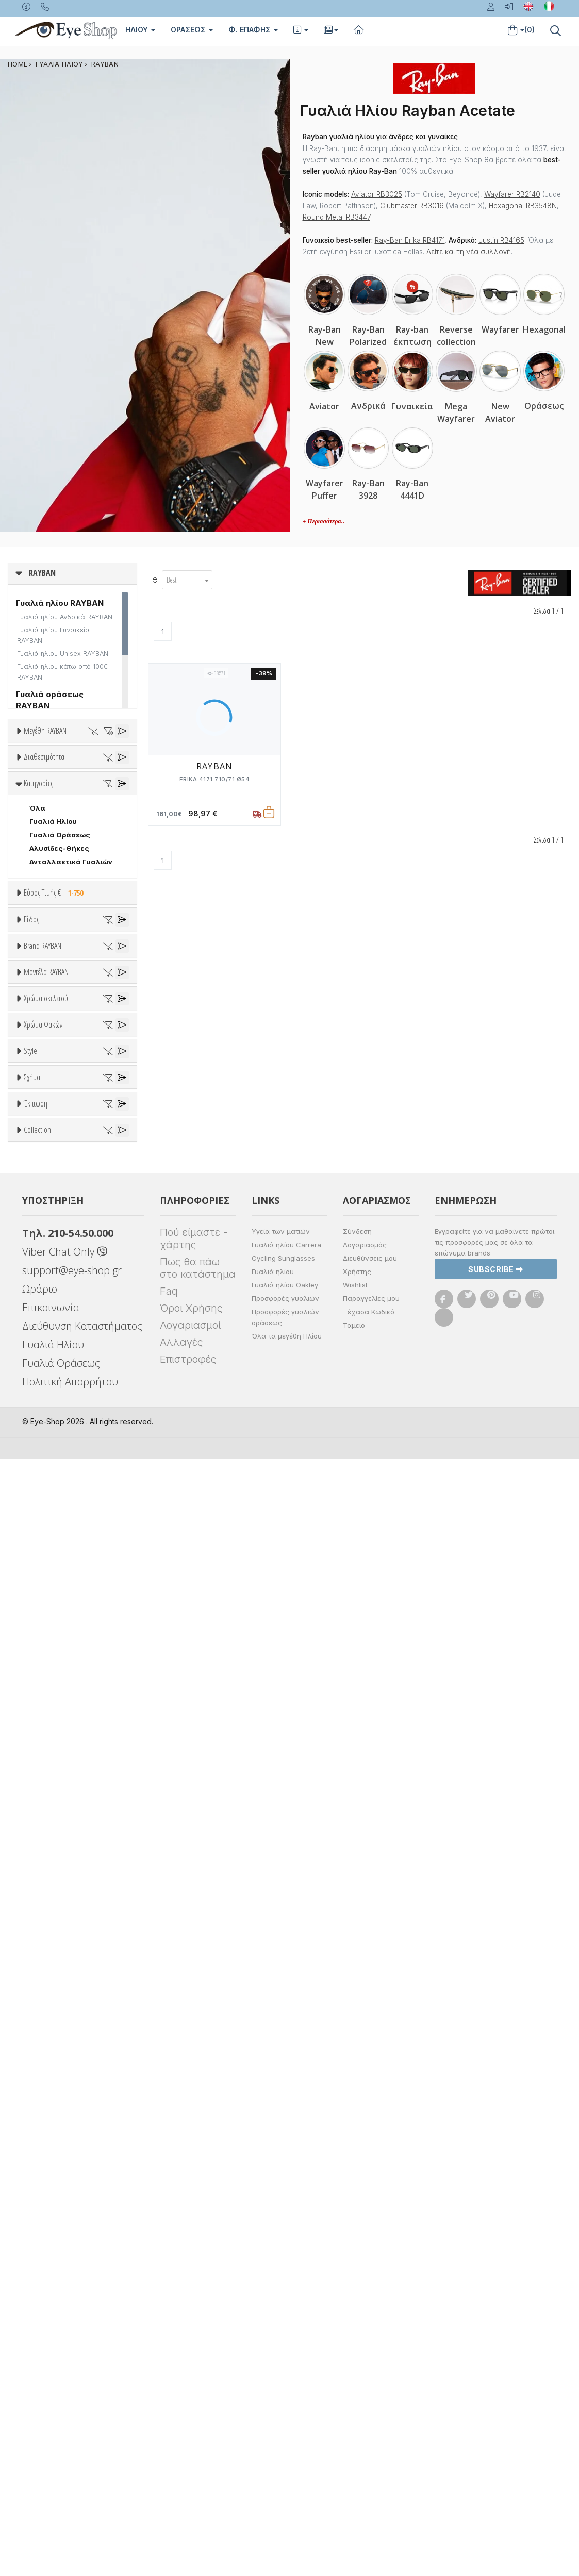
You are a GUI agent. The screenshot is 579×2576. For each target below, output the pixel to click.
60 (61, 849)
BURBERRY (48, 1435)
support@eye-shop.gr (72, 2388)
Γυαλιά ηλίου (273, 2389)
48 (20, 809)
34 (60, 769)
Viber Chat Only (64, 2369)
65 (101, 862)
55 (20, 836)
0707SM (44, 1574)
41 (33, 795)
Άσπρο (45, 1637)
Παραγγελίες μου (371, 2416)
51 (101, 809)
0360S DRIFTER (57, 1547)
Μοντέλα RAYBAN (46, 1470)
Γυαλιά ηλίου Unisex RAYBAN (62, 653)
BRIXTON (45, 1421)
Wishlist (355, 2402)
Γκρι (41, 1780)
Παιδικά (43, 1231)
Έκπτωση (35, 2066)
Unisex (41, 1178)
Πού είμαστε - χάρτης (193, 2355)
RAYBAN (105, 64)
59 (34, 849)
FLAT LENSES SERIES (65, 2182)
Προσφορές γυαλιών (285, 2416)
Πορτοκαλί (53, 1678)
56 (47, 836)
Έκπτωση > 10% (57, 2104)
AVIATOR (44, 1975)
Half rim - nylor (54, 1910)
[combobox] (187, 579)
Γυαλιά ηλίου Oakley (285, 2402)
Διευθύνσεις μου (370, 2375)
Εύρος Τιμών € (49, 1098)
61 (87, 849)
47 (86, 795)
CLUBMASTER (53, 2015)
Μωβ (42, 1664)
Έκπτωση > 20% (57, 2117)
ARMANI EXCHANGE (62, 1354)
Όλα (40, 932)
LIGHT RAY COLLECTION (72, 2195)
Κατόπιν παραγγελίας (72, 919)
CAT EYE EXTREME (61, 2001)
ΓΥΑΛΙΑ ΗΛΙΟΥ (60, 64)
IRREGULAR (49, 2028)
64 (74, 862)
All (33, 1883)
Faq (169, 2408)
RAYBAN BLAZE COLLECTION (78, 2249)
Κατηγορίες (38, 963)
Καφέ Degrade (60, 1821)
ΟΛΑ (36, 755)
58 (101, 836)
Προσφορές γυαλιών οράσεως (285, 2434)
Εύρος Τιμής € (56, 1072)
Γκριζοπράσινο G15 (67, 1834)
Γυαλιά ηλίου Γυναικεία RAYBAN (53, 635)
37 (47, 782)
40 (101, 782)
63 (47, 862)
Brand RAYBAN (42, 1289)
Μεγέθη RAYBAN (45, 730)
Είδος (31, 1139)
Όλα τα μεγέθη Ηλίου (287, 2453)
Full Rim (43, 1897)
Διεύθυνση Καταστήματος (82, 2443)
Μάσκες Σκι (50, 1245)
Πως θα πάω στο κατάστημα (198, 2385)
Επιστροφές (188, 2476)
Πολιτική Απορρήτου (70, 2499)
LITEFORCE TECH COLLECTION (78, 2209)
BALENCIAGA (51, 1381)
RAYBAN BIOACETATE (66, 2236)
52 (34, 822)
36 (20, 782)
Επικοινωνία (50, 2425)
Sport (38, 1191)
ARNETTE (45, 1368)
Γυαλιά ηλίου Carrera (286, 2362)
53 (60, 822)
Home (17, 64)
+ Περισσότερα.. (323, 521)
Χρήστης (357, 2389)
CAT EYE (44, 1988)
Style (30, 1858)
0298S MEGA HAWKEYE (70, 1509)
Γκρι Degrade (57, 1794)
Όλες (43, 2091)
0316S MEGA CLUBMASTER (63, 1533)
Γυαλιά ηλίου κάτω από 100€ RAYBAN (62, 672)
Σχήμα (32, 1936)
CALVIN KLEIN (53, 1448)
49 (47, 809)
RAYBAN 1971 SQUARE (67, 2222)
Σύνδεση (357, 2348)
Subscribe (495, 2386)
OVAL (38, 2042)
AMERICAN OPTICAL (64, 1341)
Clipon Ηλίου (56, 1767)
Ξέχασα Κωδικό (368, 2429)
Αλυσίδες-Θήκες (59, 1028)
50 (74, 809)
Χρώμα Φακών (43, 1729)
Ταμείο (354, 2442)
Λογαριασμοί (190, 2442)
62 (20, 862)
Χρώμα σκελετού (46, 1600)
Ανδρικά (43, 1204)
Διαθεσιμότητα (44, 880)
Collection (37, 2144)
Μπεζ (43, 1651)
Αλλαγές (181, 2459)
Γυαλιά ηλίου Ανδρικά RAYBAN (64, 617)
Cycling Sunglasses (283, 2375)
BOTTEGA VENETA (61, 1408)
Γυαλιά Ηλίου (53, 1001)
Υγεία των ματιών (281, 2348)
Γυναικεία (46, 1218)
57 (74, 836)
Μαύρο (46, 1691)
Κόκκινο (48, 1704)
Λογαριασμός (365, 2362)
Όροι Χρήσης (191, 2425)
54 (87, 822)
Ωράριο (39, 2406)
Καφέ (44, 1807)
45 (59, 795)
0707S (41, 1560)
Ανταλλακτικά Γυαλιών (70, 1041)
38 (74, 782)
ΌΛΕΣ (39, 2169)
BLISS (39, 1395)
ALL (41, 1624)
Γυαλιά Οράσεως (59, 1015)
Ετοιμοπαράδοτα (63, 905)
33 (34, 769)
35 (87, 769)
